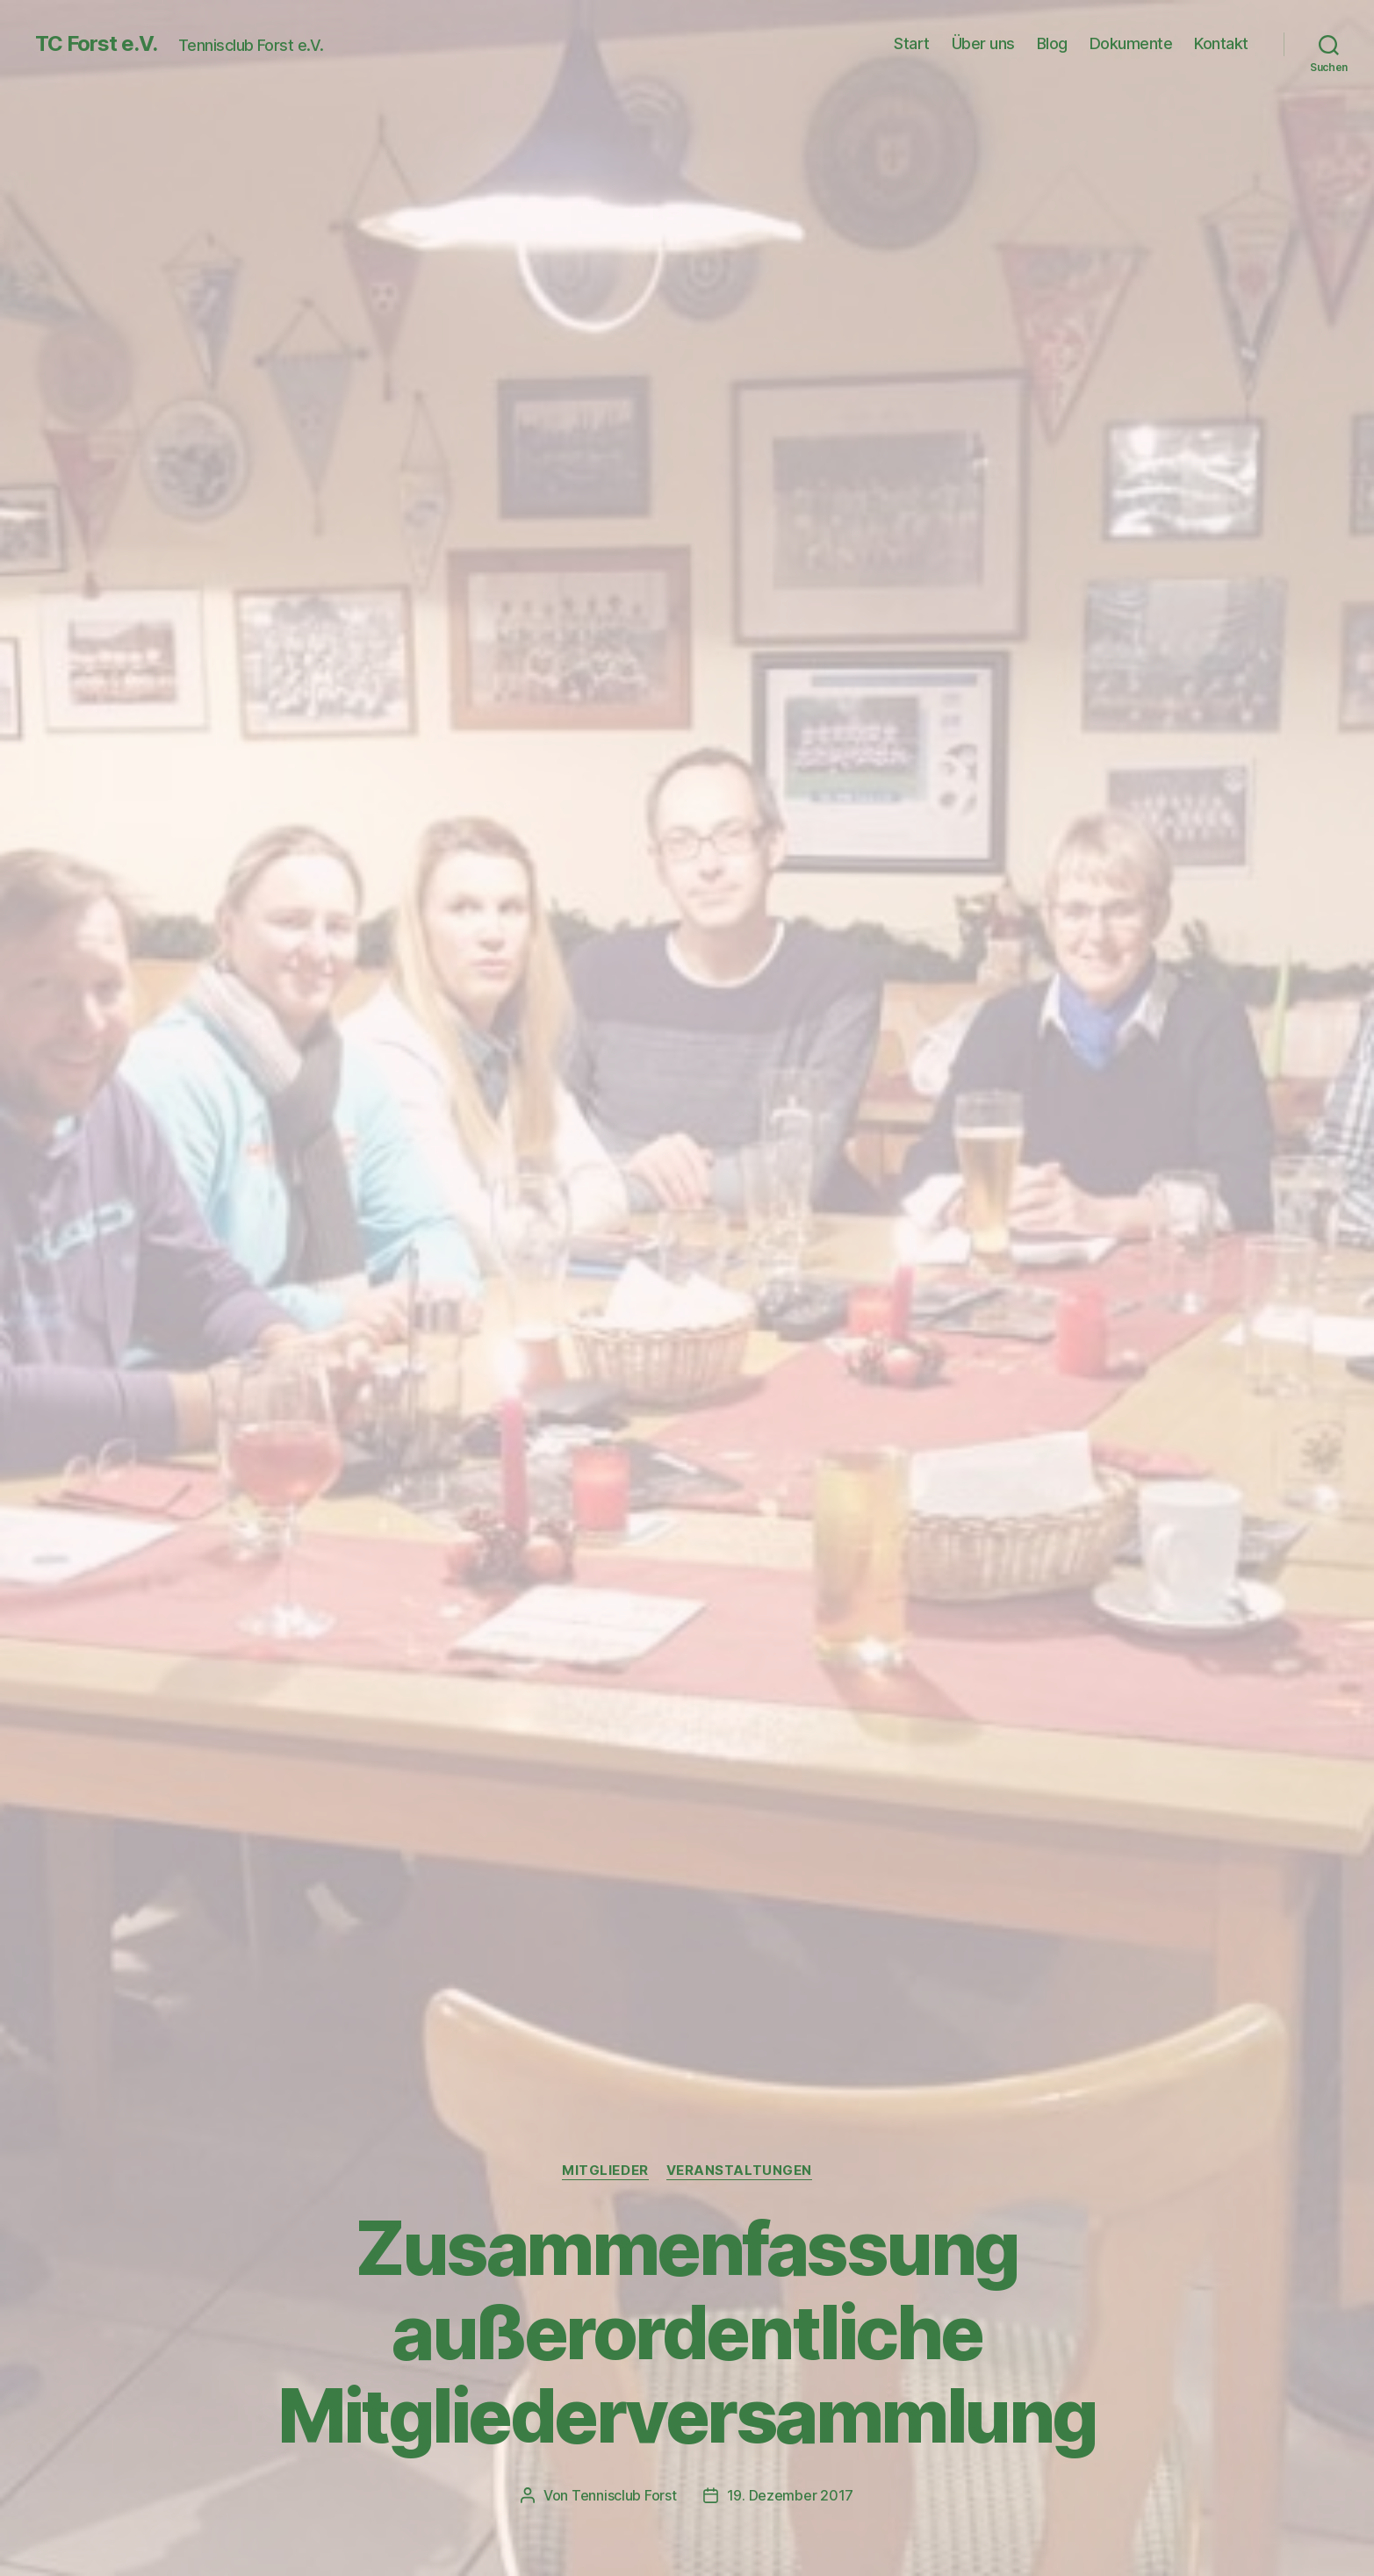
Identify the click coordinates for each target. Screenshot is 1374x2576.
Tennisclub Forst (624, 2495)
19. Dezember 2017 (790, 2495)
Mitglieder (605, 2170)
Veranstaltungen (739, 2170)
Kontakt (1221, 43)
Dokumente (1131, 43)
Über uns (983, 43)
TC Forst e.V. (96, 43)
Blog (1052, 43)
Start (912, 43)
